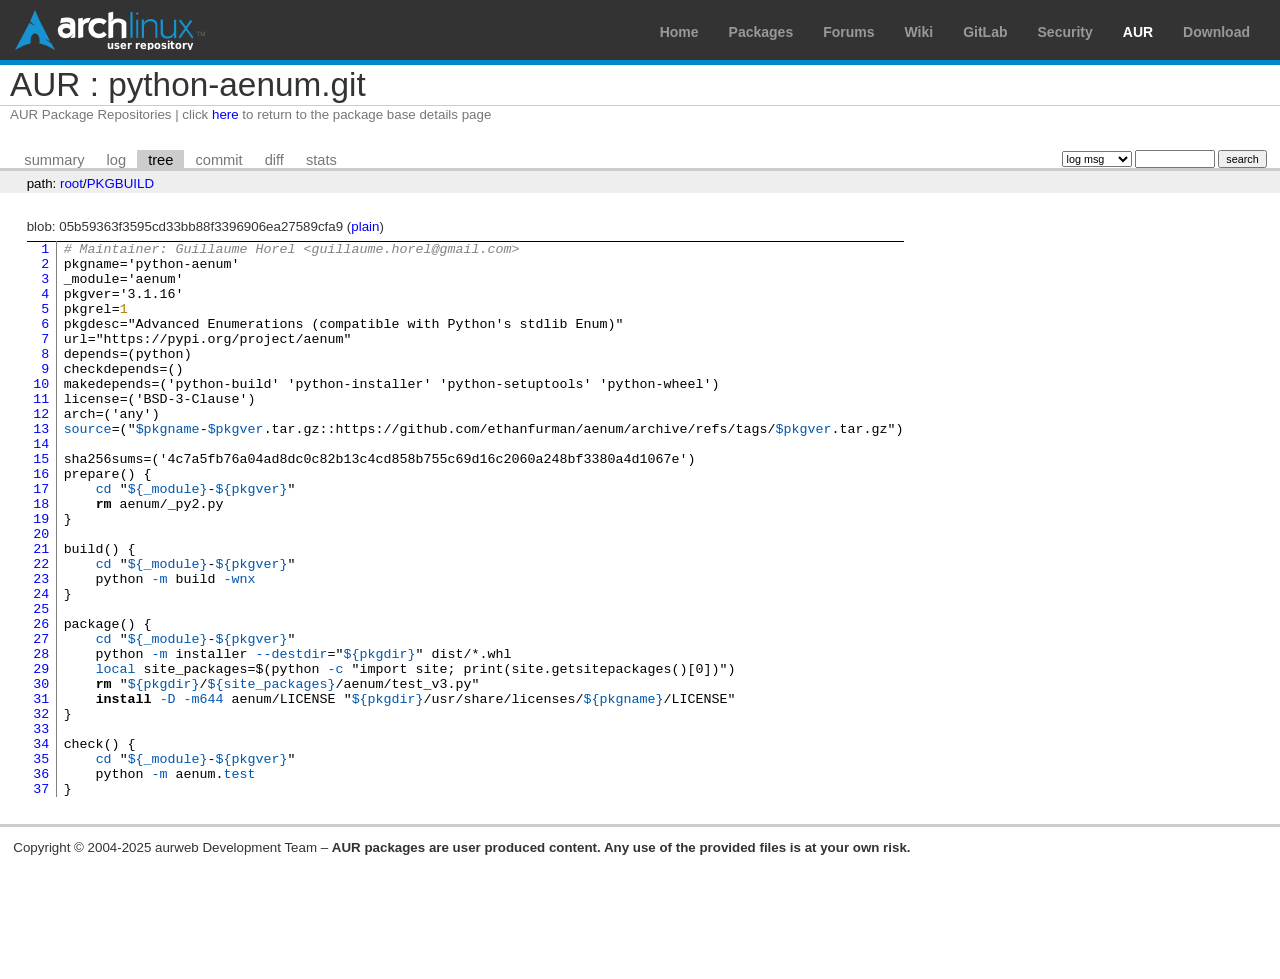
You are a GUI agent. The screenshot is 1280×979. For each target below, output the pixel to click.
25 (41, 683)
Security (1065, 32)
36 (41, 881)
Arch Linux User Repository (110, 30)
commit (218, 160)
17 (41, 539)
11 (41, 431)
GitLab (985, 32)
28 (41, 737)
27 (41, 719)
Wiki (919, 32)
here (225, 114)
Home (679, 32)
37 (41, 899)
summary (54, 160)
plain (365, 226)
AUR (1138, 32)
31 (41, 791)
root (71, 183)
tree (160, 160)
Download (1216, 32)
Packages (761, 32)
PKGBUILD (120, 183)
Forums (848, 32)
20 (41, 593)
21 (41, 611)
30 (41, 773)
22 (41, 629)
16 (41, 521)
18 (41, 557)
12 (41, 449)
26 (41, 701)
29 (41, 755)
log (117, 160)
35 (41, 863)
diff (274, 160)
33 (41, 827)
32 (41, 809)
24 (41, 665)
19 (41, 575)
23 (41, 647)
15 (41, 503)
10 (41, 413)
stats (321, 160)
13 (41, 467)
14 (41, 485)
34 (41, 845)
